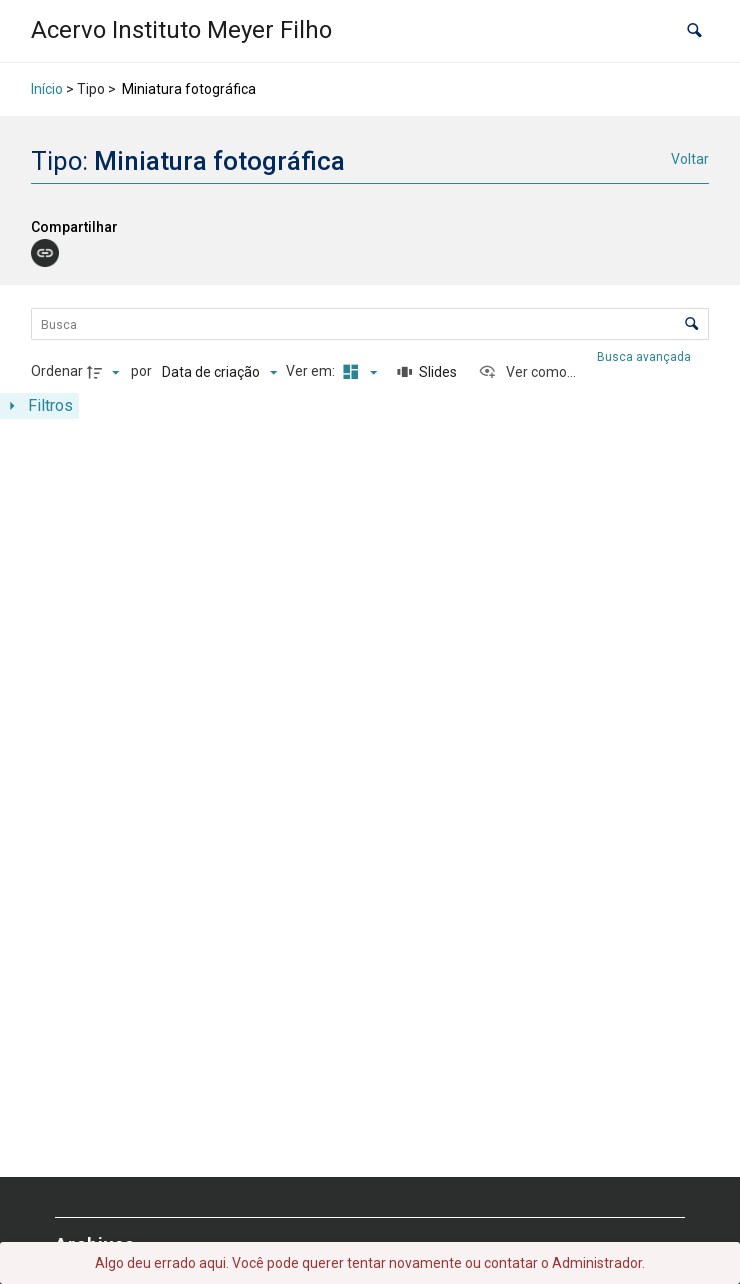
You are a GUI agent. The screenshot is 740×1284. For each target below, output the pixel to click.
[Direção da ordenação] (106, 372)
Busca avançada (645, 357)
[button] (694, 30)
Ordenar (57, 371)
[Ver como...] (527, 372)
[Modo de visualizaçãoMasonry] (357, 372)
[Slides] (427, 372)
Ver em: (312, 371)
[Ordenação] (219, 372)
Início (47, 89)
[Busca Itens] (370, 324)
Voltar (690, 159)
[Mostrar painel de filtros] (39, 406)
